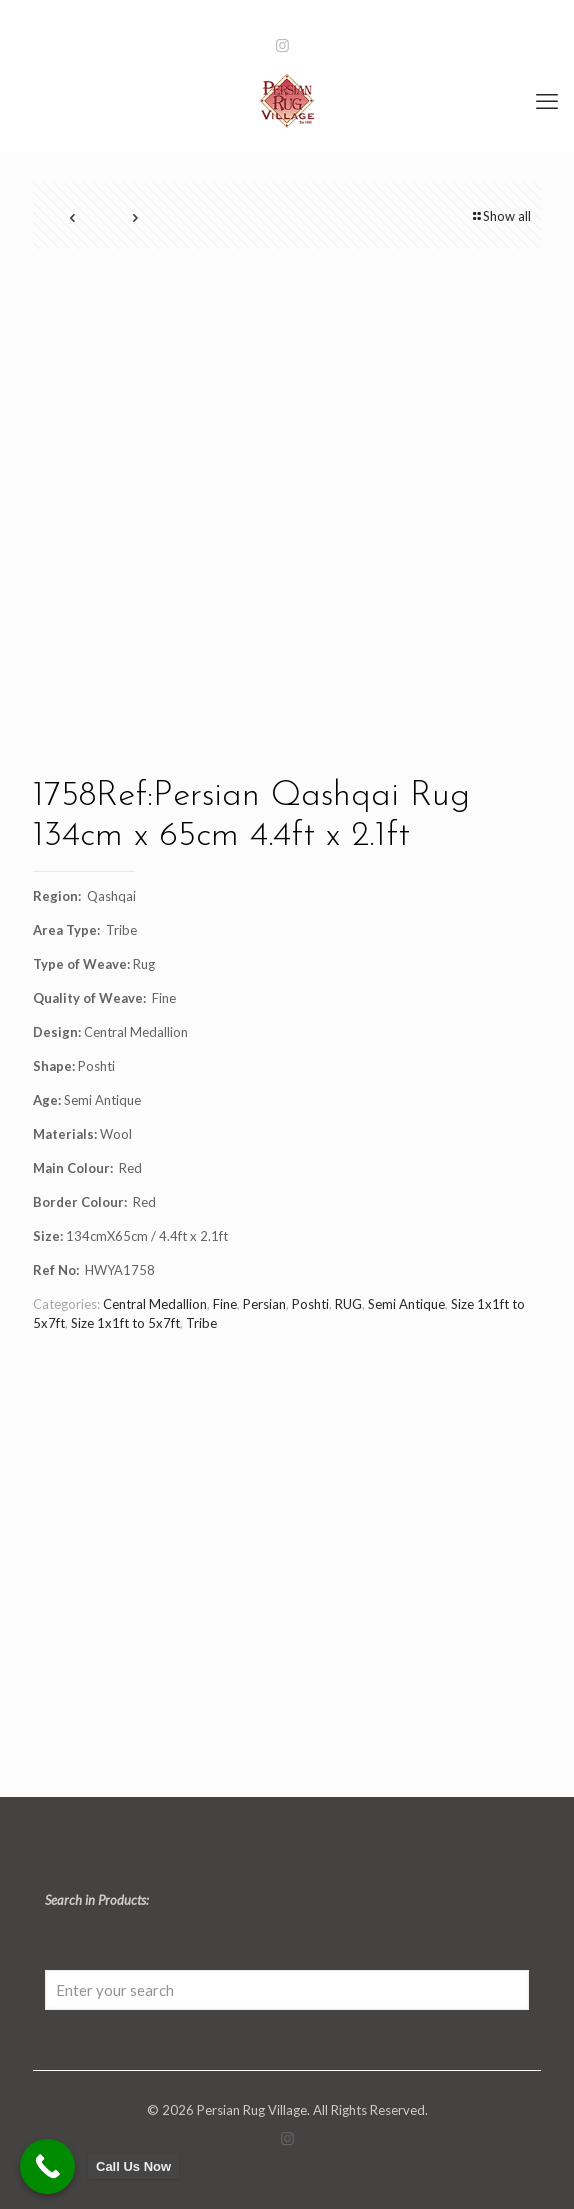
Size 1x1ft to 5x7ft (125, 1323)
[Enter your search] (287, 1990)
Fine (225, 1304)
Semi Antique (406, 1304)
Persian (264, 1304)
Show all (500, 216)
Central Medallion (155, 1304)
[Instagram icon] (282, 45)
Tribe (201, 1323)
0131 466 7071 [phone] (175, 15)
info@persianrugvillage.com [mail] (383, 15)
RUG (348, 1304)
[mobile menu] (547, 101)
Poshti (310, 1304)
